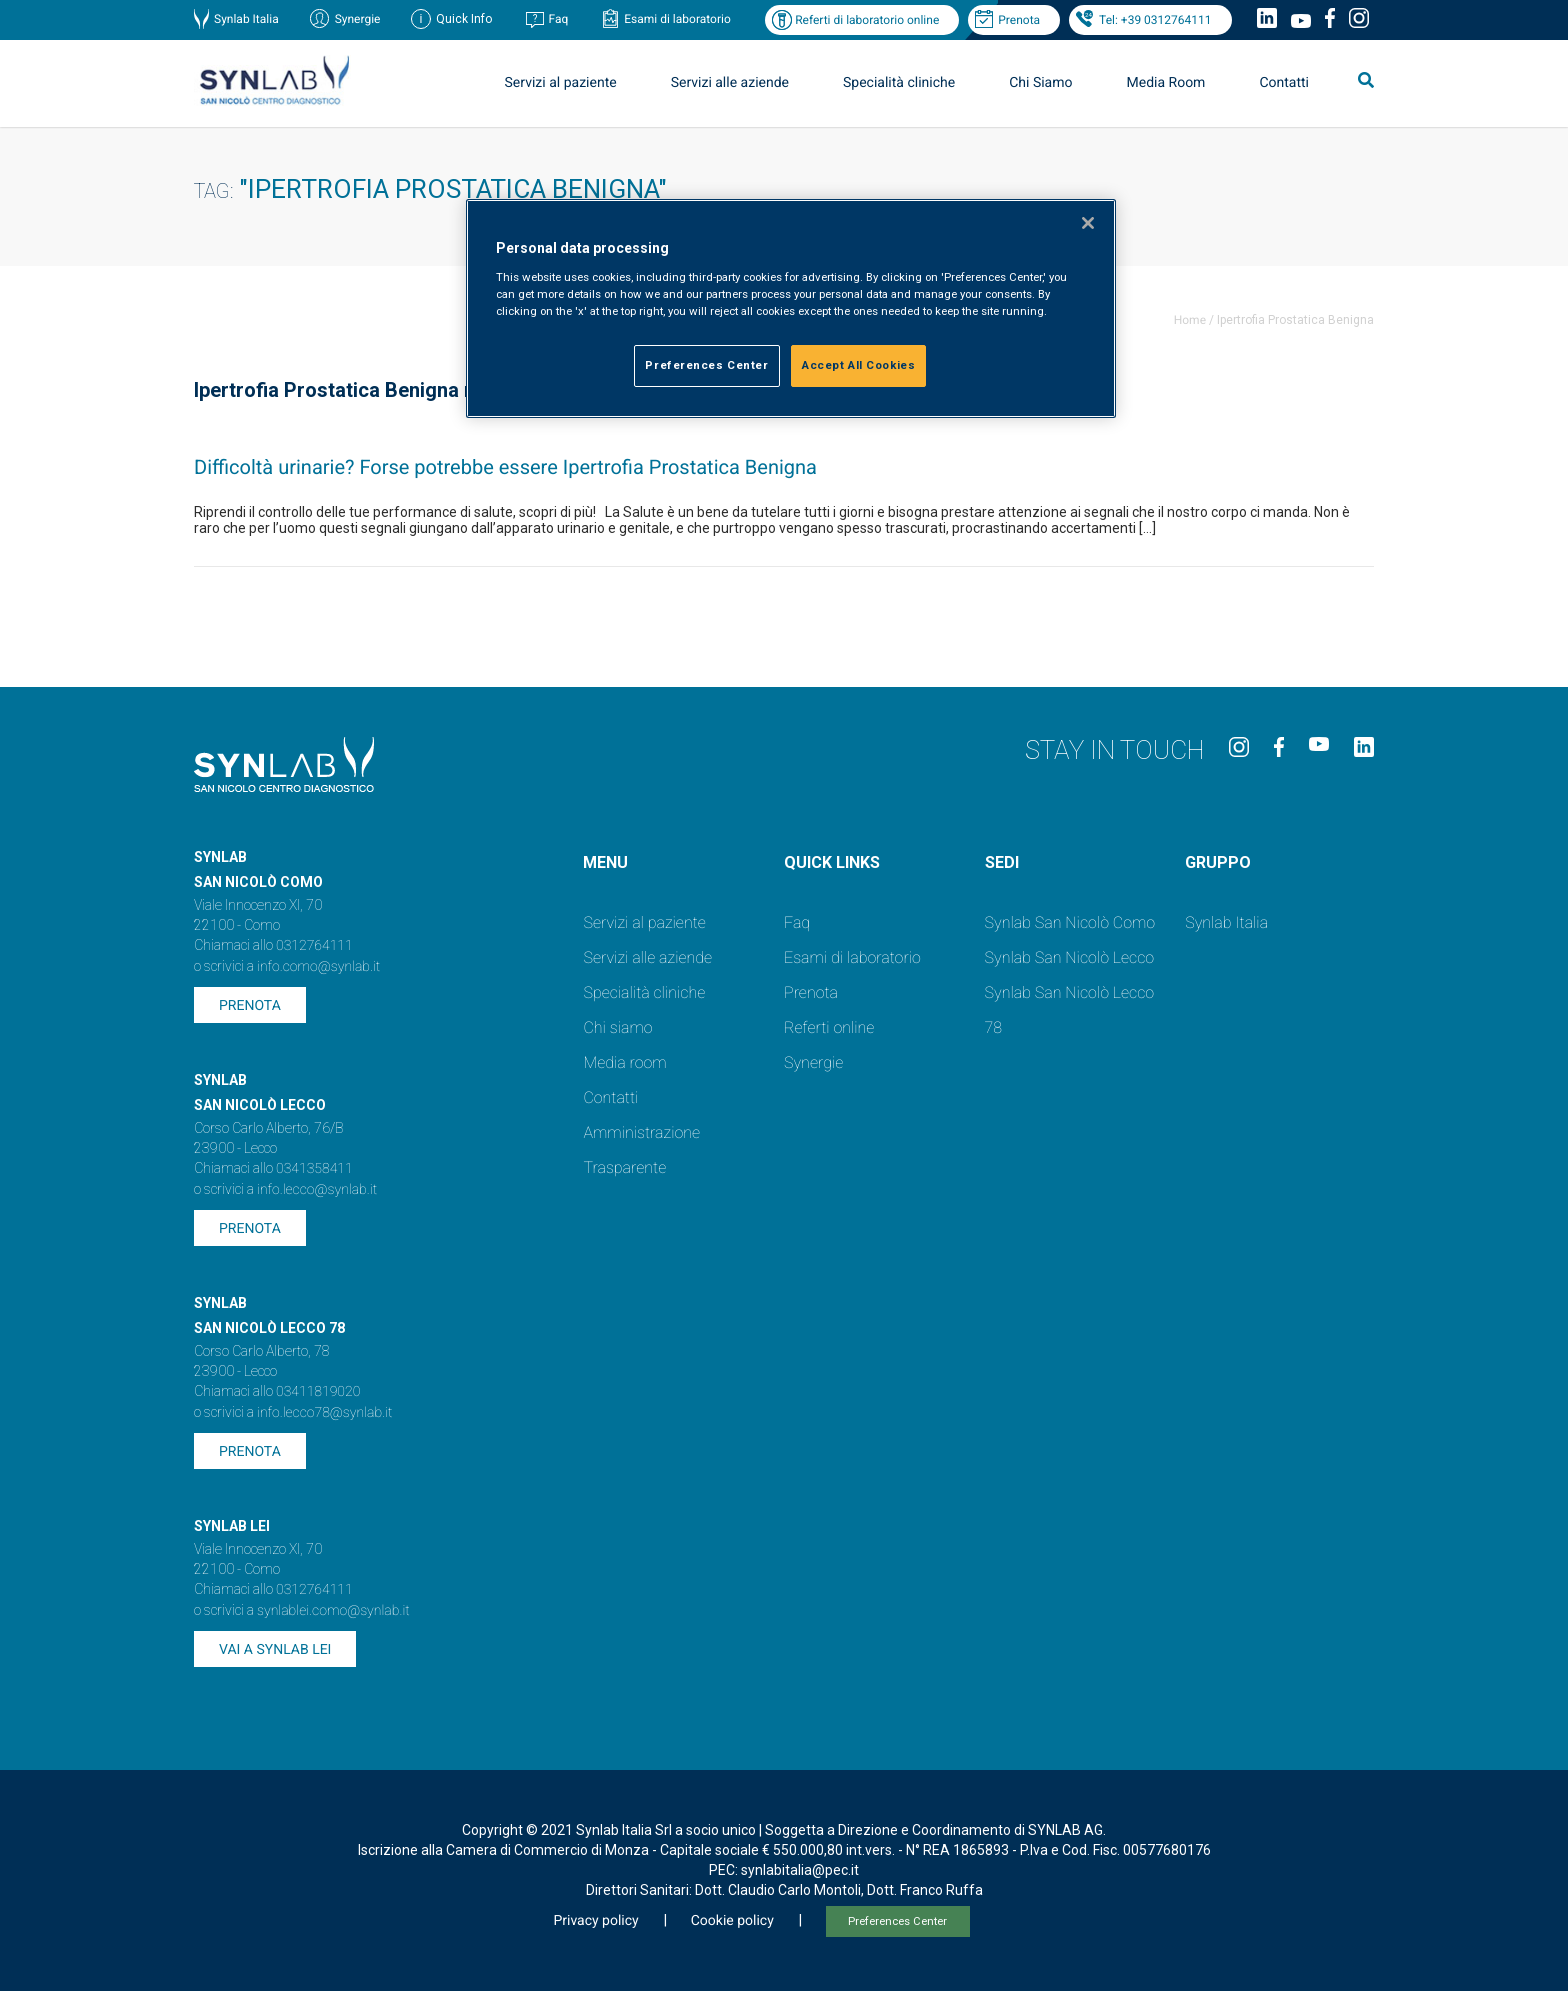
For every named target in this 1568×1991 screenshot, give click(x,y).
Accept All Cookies (858, 365)
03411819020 (318, 1392)
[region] (791, 308)
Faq (558, 19)
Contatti (1284, 83)
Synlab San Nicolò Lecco (1070, 957)
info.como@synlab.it (318, 967)
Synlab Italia (246, 19)
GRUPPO (1218, 862)
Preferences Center (897, 1921)
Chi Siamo (1040, 83)
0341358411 (314, 1169)
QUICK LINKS (832, 862)
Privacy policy (595, 1921)
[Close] (1088, 223)
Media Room (1165, 83)
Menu (605, 862)
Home (1190, 320)
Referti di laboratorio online (867, 20)
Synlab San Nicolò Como (1070, 922)
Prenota (1019, 20)
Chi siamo (617, 1027)
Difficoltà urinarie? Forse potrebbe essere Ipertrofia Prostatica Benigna (505, 467)
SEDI (1002, 862)
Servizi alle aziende (730, 83)
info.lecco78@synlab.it (324, 1413)
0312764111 (314, 946)
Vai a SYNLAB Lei (275, 1650)
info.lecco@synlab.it (317, 1190)
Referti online (829, 1027)
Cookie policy (732, 1921)
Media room (624, 1062)
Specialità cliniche (899, 83)
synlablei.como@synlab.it (333, 1611)
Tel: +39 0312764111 (1155, 20)
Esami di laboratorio (677, 19)
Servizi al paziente (561, 83)
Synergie (358, 19)
